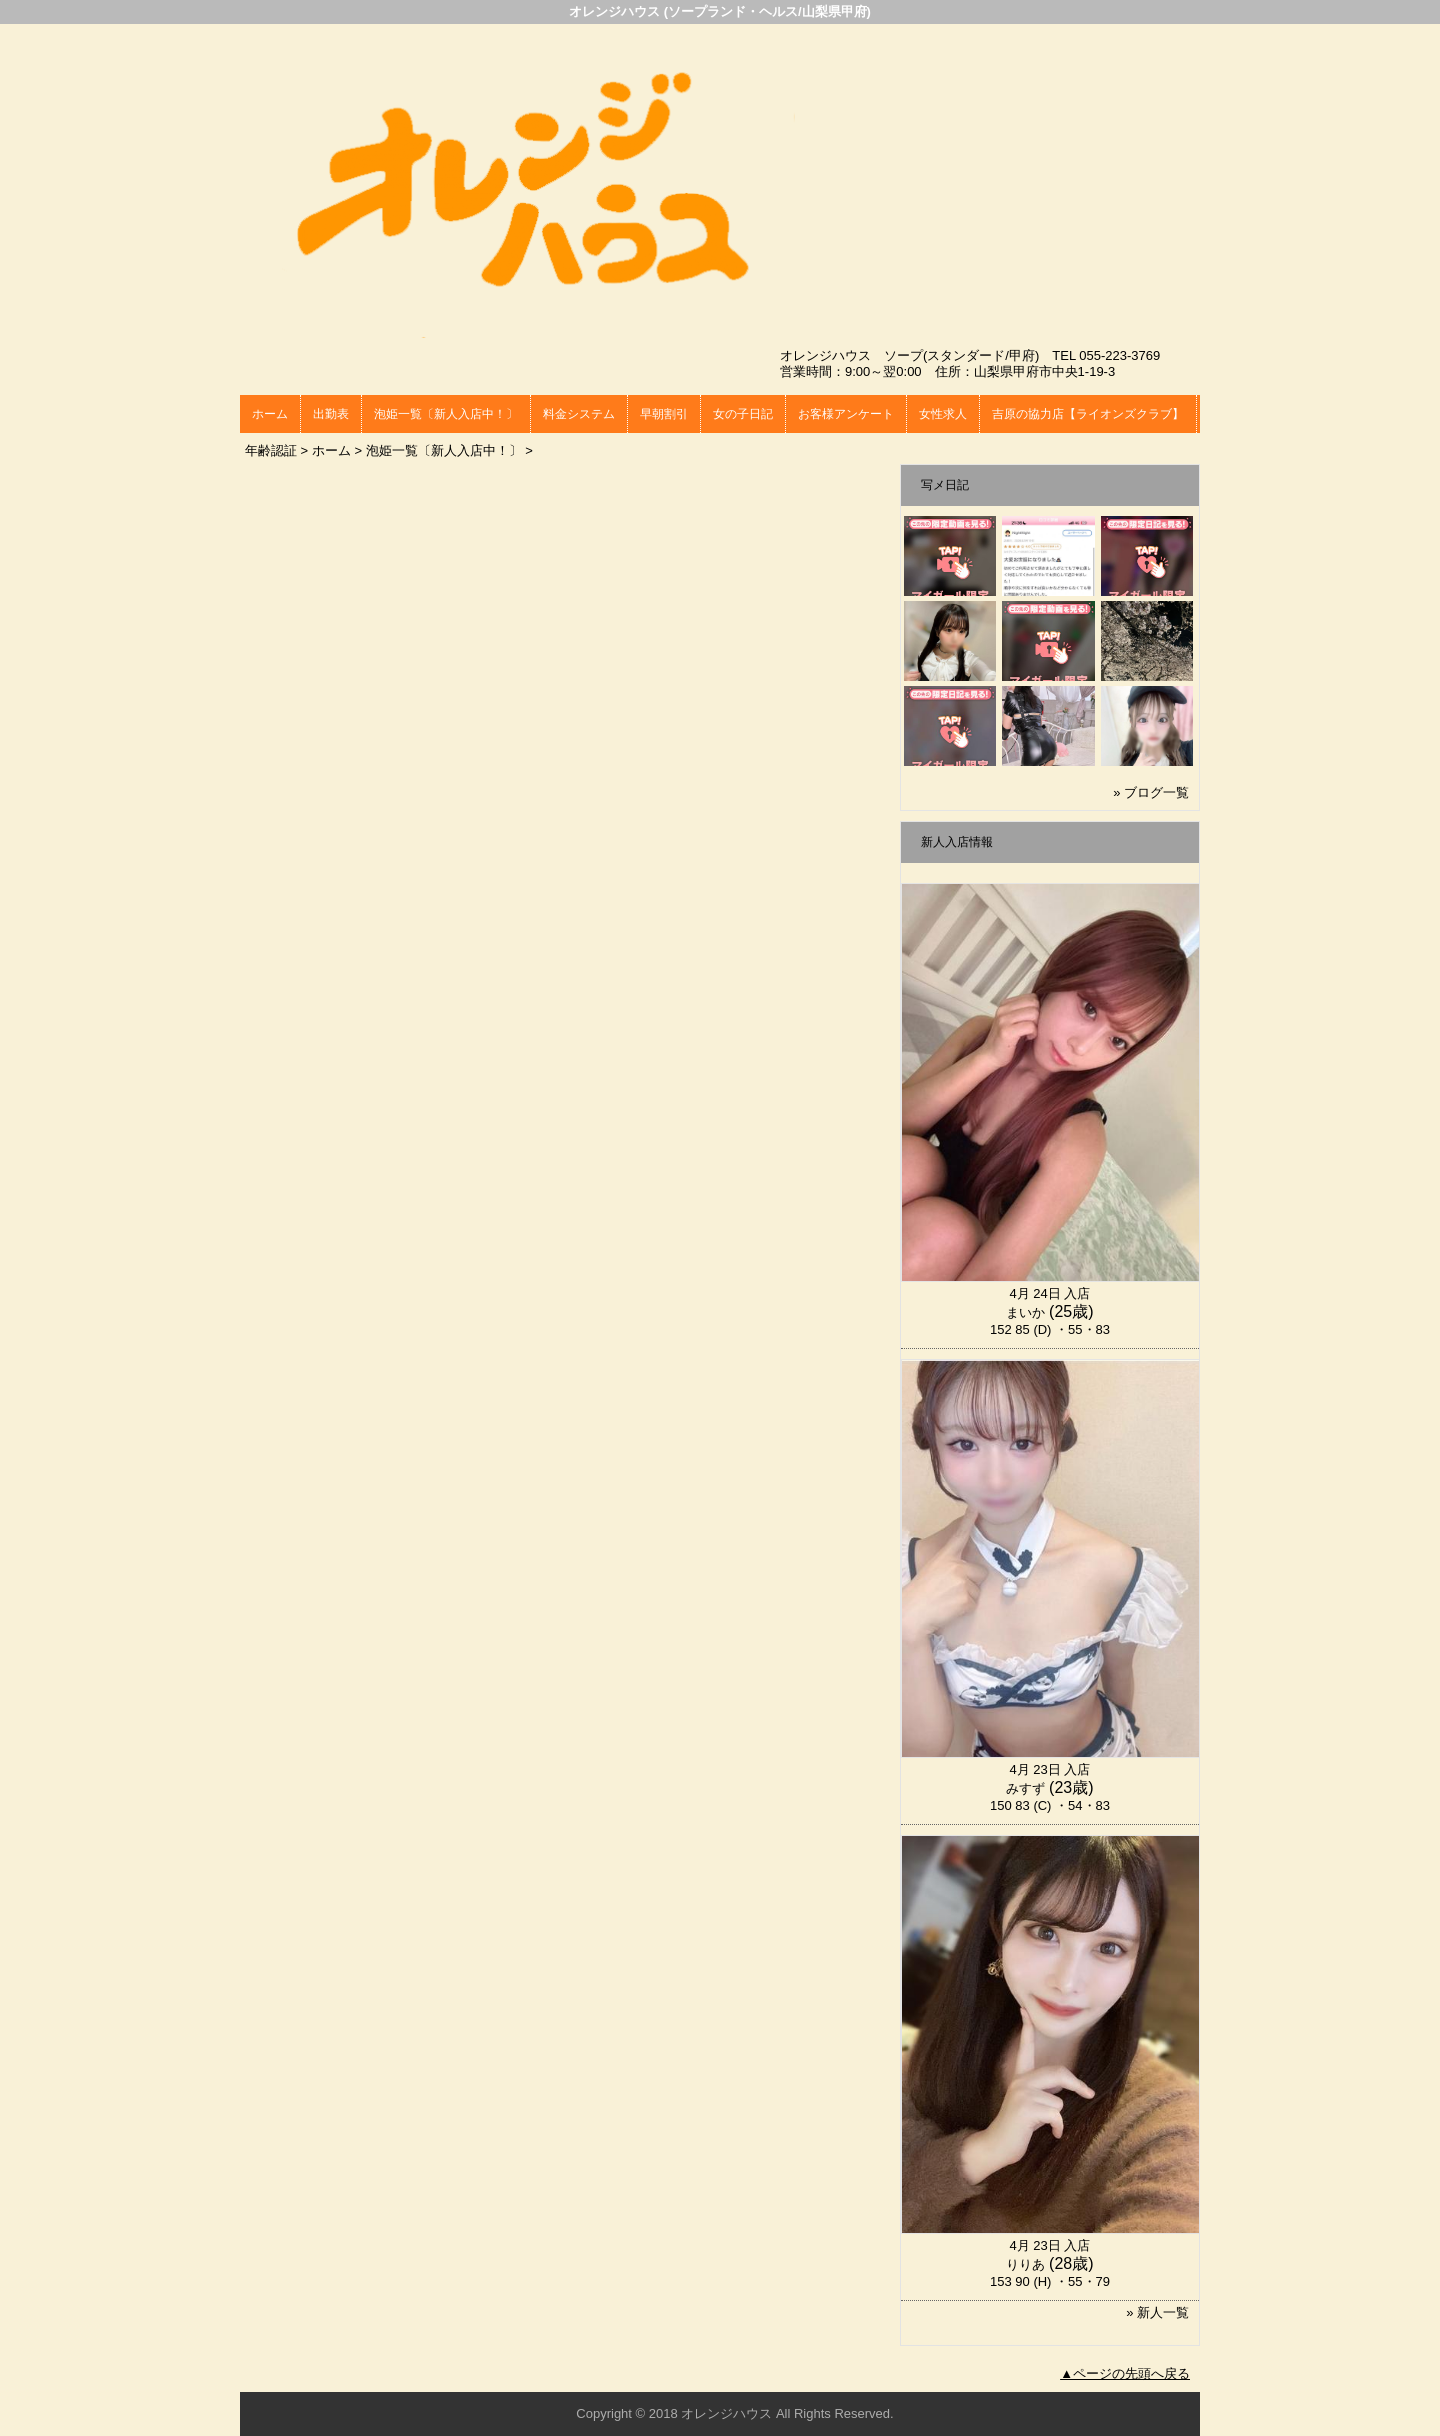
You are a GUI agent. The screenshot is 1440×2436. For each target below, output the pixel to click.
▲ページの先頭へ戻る (1125, 2373)
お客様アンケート (846, 414)
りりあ (1025, 2264)
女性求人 (943, 414)
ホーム (270, 414)
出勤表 (331, 414)
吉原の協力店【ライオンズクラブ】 (1088, 414)
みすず (1025, 1788)
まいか (1025, 1312)
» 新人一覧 (1157, 2312)
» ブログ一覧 (1151, 792)
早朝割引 (664, 414)
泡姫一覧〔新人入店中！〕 (446, 414)
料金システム (579, 414)
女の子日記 (743, 414)
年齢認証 (271, 450)
